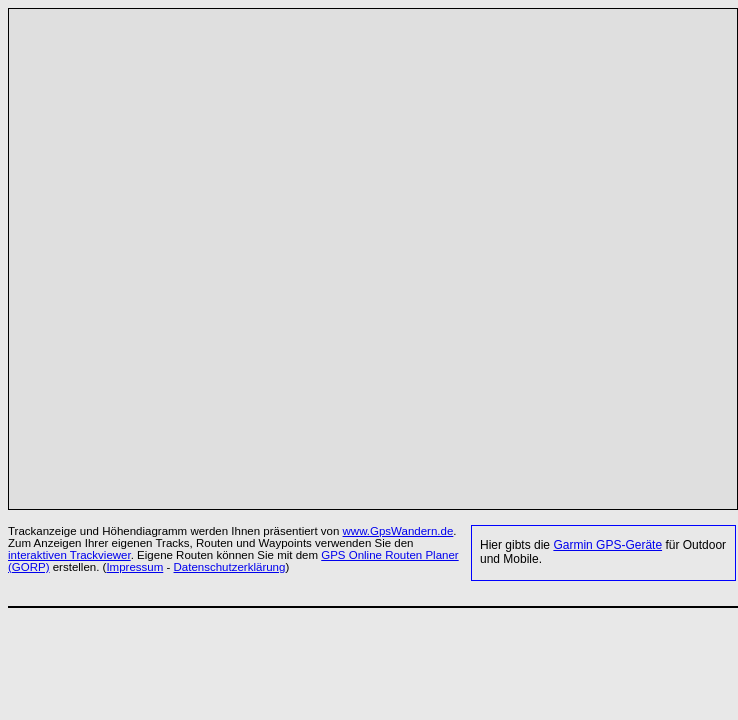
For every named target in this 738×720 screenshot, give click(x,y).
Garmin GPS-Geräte (607, 545)
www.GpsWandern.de (398, 531)
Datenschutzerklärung (230, 567)
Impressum (134, 567)
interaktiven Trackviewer (69, 555)
